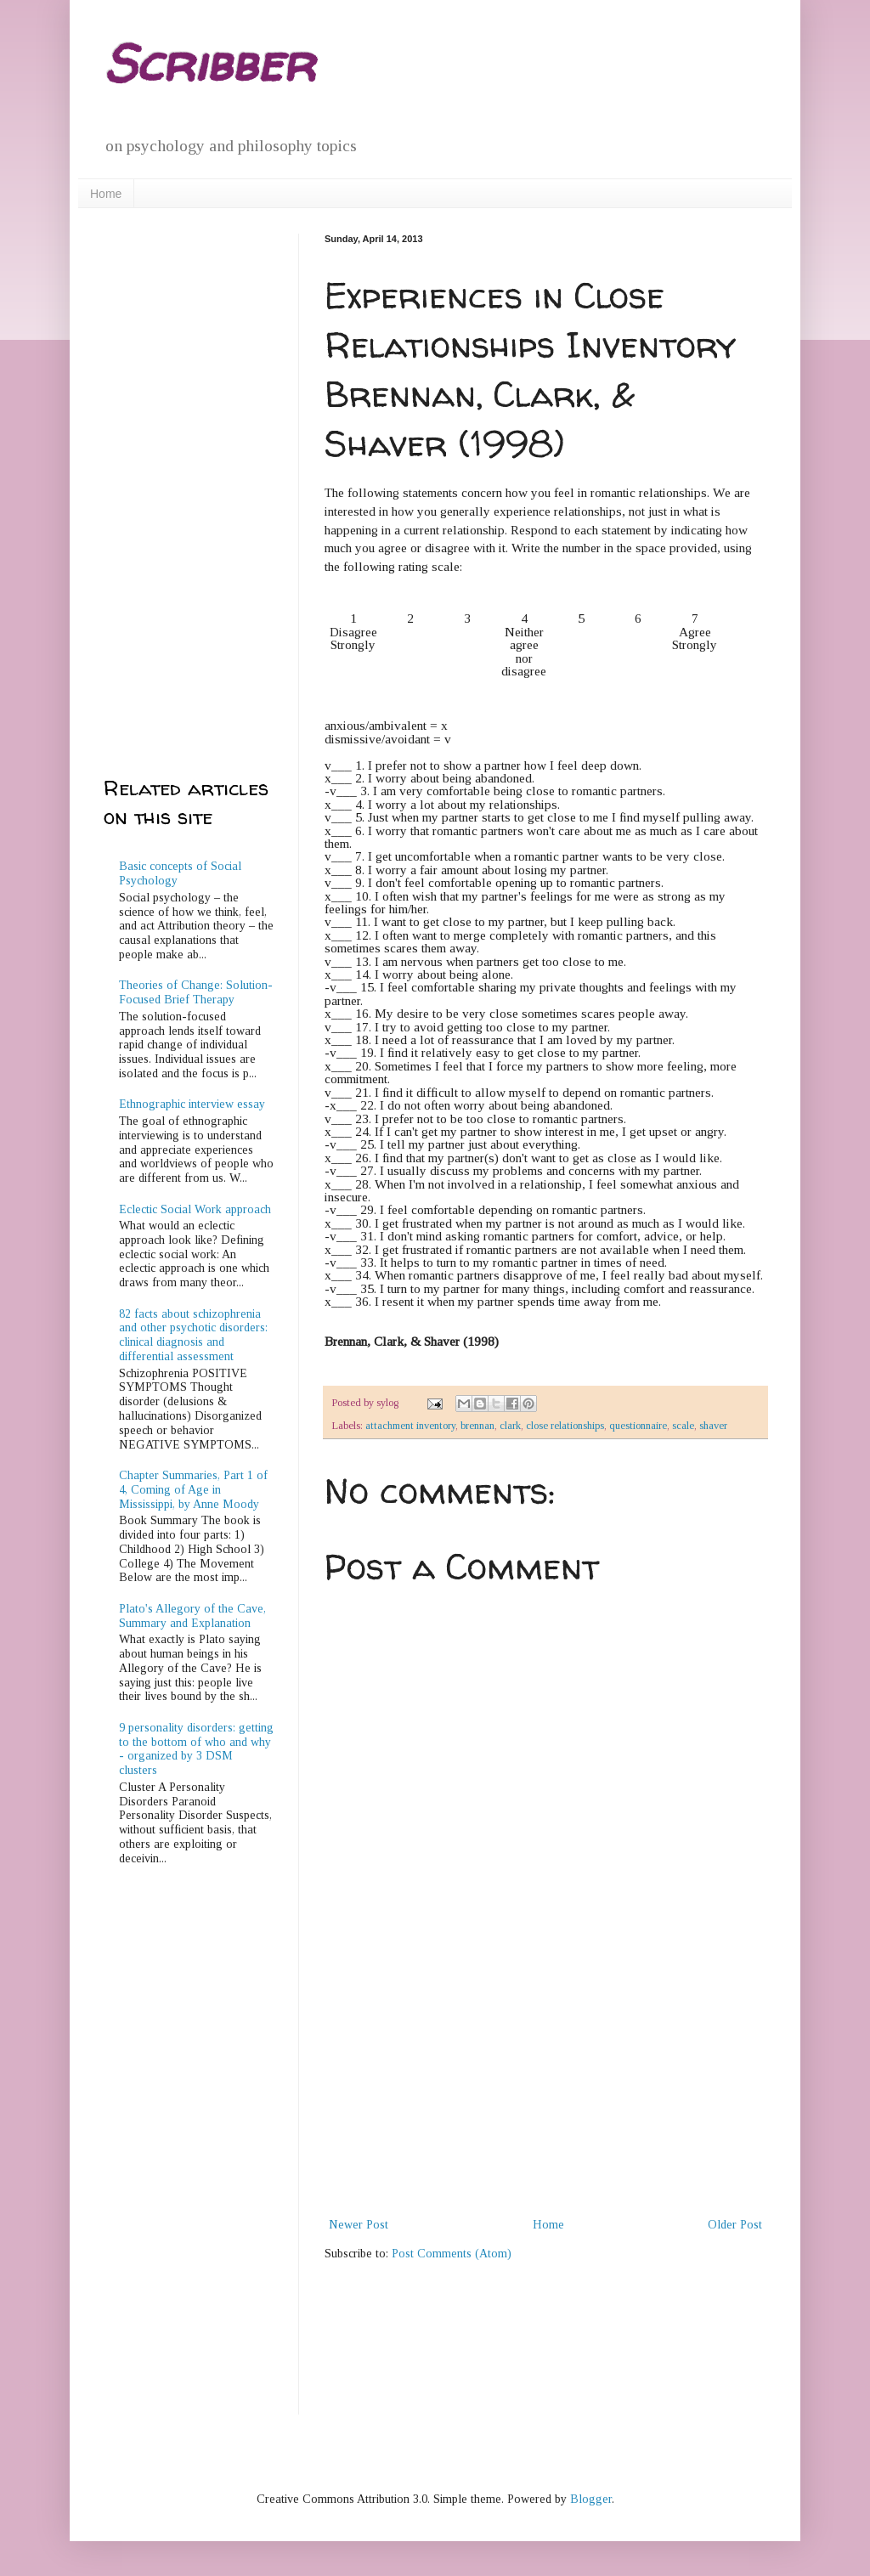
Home (105, 194)
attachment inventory (410, 1426)
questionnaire (638, 1426)
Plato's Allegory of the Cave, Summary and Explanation (192, 1616)
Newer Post (358, 2224)
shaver (713, 1426)
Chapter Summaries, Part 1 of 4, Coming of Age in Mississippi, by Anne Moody (193, 1490)
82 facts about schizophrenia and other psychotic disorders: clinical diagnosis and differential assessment (193, 1335)
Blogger (591, 2499)
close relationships (565, 1426)
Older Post (735, 2224)
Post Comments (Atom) (451, 2253)
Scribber (209, 63)
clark (510, 1426)
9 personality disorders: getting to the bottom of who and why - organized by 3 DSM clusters (196, 1749)
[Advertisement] (545, 2086)
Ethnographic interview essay (192, 1104)
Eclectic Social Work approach (195, 1209)
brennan (477, 1426)
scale (683, 1426)
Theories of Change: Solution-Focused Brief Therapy (196, 992)
